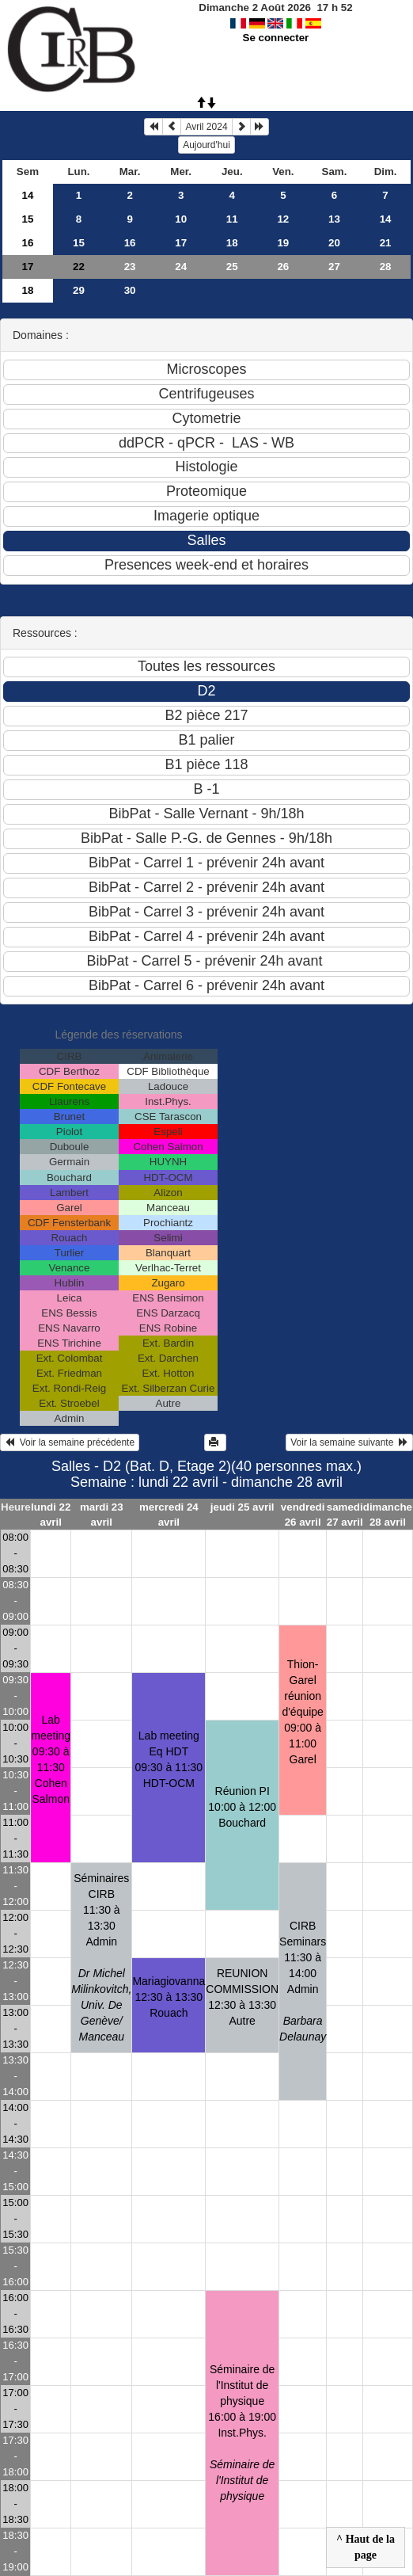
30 (130, 290)
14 (27, 195)
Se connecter (276, 38)
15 (27, 219)
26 (283, 266)
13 (334, 219)
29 (79, 290)
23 (130, 266)
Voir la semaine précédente (70, 1442)
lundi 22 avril (50, 1514)
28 (386, 266)
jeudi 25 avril (242, 1507)
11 (232, 219)
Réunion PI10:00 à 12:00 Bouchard (242, 1807)
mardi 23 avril (101, 1514)
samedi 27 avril (345, 1514)
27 (334, 266)
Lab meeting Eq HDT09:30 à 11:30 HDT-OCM (169, 1759)
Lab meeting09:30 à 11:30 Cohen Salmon (50, 1759)
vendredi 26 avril (303, 1514)
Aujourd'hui (206, 145)
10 (181, 219)
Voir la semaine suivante (349, 1442)
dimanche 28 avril (387, 1514)
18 (232, 243)
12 (283, 219)
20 (334, 243)
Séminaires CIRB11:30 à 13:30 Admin (101, 1957)
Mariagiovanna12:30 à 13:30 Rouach (168, 1997)
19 (283, 243)
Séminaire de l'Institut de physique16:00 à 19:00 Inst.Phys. (242, 2432)
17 (181, 243)
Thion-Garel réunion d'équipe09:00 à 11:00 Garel (303, 1712)
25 (232, 266)
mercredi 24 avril (169, 1514)
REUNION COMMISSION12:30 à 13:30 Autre (242, 1997)
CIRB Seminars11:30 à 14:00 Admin (302, 1981)
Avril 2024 (206, 126)
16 (27, 243)
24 (181, 266)
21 (386, 243)
